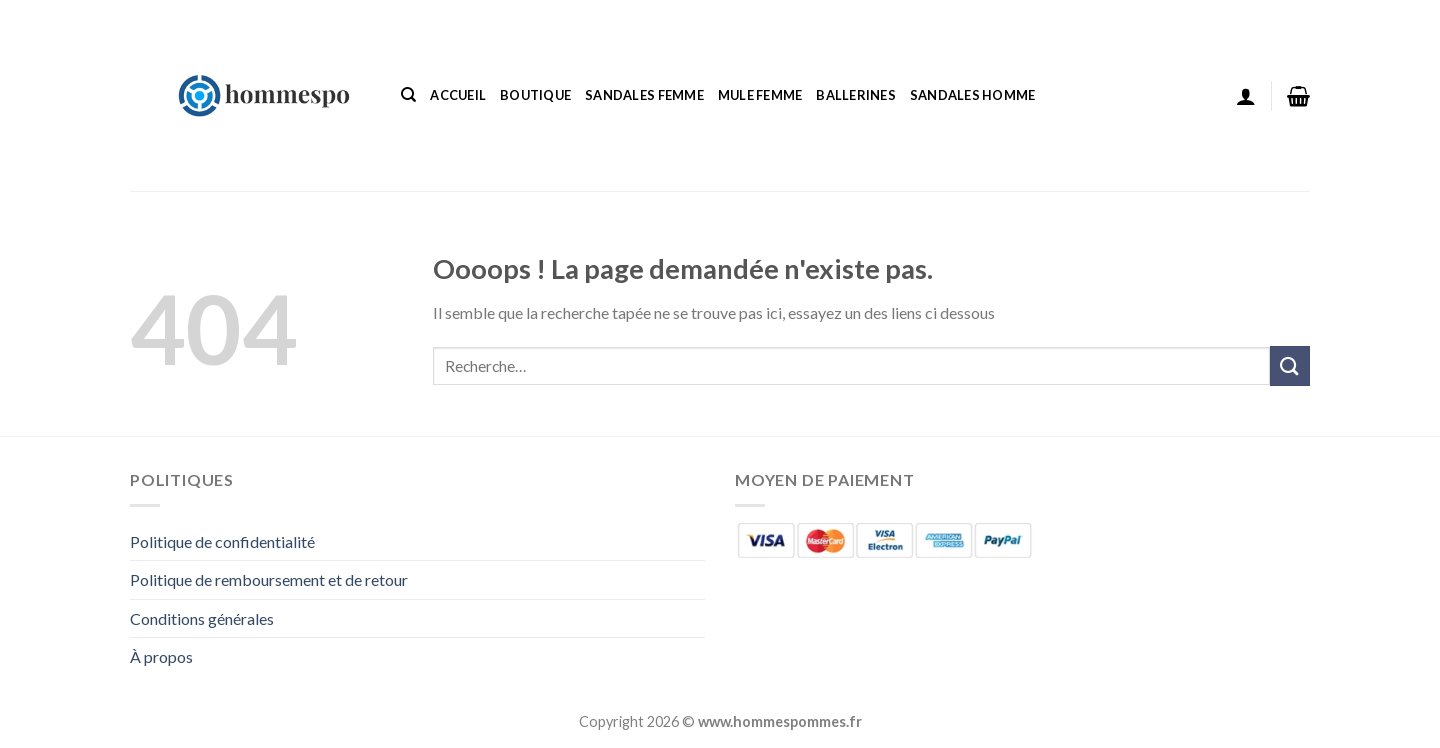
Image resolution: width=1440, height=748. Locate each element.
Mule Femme (760, 95)
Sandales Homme (973, 95)
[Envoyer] (1290, 365)
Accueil (458, 95)
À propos (161, 656)
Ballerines (856, 95)
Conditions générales (202, 618)
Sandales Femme (644, 95)
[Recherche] (408, 95)
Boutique (535, 95)
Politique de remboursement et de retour (269, 579)
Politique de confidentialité (222, 541)
